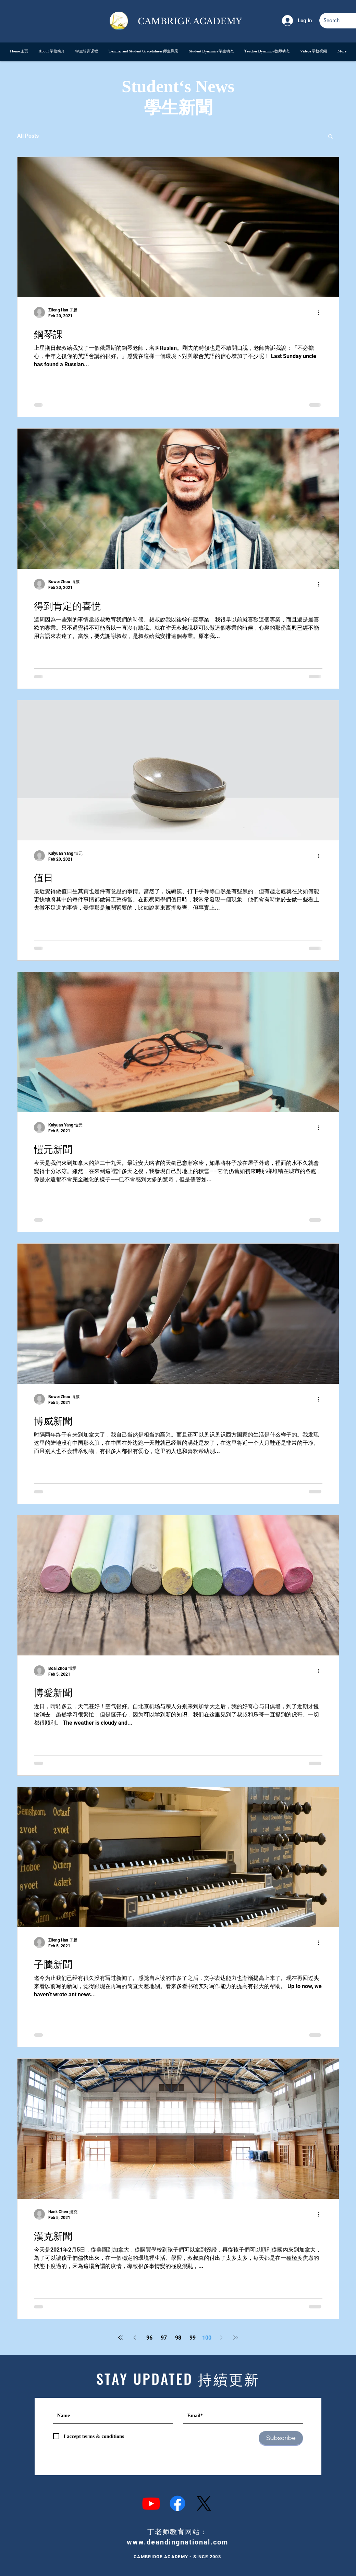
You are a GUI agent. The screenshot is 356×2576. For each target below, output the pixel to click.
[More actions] (321, 312)
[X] (204, 2503)
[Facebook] (177, 2503)
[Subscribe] (281, 2438)
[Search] (332, 20)
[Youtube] (151, 2503)
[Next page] (221, 2337)
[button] (330, 136)
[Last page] (236, 2337)
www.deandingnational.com (177, 2542)
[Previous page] (135, 2337)
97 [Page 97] (164, 2337)
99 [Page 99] (192, 2337)
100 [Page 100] (206, 2337)
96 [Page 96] (149, 2337)
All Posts (28, 136)
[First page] (120, 2337)
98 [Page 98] (178, 2337)
